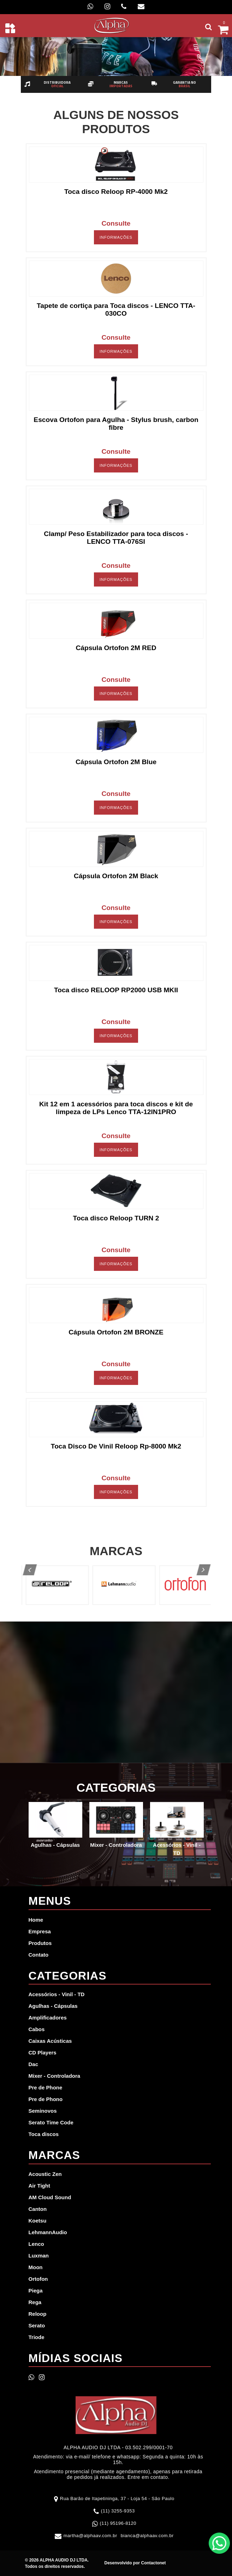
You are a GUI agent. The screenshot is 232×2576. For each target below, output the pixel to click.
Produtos (40, 1943)
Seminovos (43, 2111)
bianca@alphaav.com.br (147, 2535)
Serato (37, 2325)
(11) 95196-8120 (118, 2523)
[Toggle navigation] (10, 28)
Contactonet (153, 2562)
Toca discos (44, 2134)
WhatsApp (219, 2543)
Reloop (38, 2314)
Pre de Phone (46, 2087)
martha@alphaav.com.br (90, 2535)
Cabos (37, 2029)
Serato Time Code (51, 2122)
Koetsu (38, 2221)
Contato (39, 1955)
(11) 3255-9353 (118, 2510)
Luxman (39, 2256)
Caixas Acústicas (50, 2041)
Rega (35, 2302)
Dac (33, 2064)
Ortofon (38, 2279)
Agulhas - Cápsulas (53, 2006)
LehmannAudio (48, 2232)
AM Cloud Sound (50, 2197)
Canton (38, 2209)
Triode (36, 2337)
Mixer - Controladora (55, 2076)
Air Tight (39, 2186)
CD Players (42, 2053)
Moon (36, 2267)
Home (36, 1920)
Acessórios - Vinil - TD (57, 1994)
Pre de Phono (46, 2099)
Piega (36, 2291)
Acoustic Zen (45, 2174)
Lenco (36, 2244)
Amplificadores (48, 2018)
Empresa (40, 1931)
